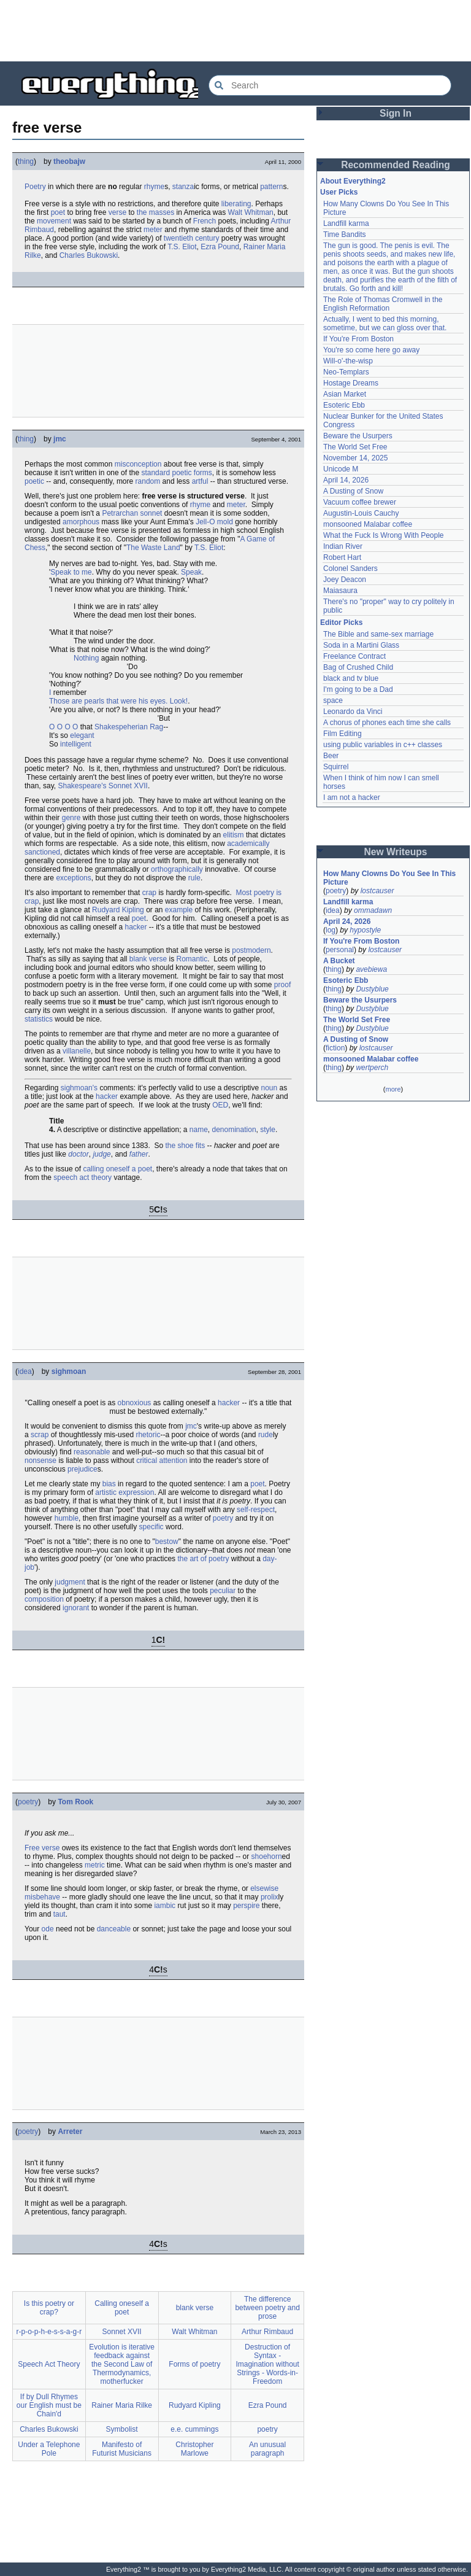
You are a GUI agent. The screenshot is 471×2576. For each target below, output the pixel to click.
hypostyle (365, 930)
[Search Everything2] (330, 85)
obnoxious (134, 1403)
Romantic (192, 959)
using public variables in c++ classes (382, 744)
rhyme (154, 186)
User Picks (339, 192)
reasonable (92, 1452)
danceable (114, 1929)
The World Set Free (355, 447)
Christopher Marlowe (194, 2449)
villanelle (77, 1051)
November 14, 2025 (355, 458)
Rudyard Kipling (118, 910)
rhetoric (148, 1434)
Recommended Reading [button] (395, 165)
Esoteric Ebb (344, 405)
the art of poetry (203, 1558)
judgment (70, 1582)
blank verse (148, 959)
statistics (39, 1019)
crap (149, 892)
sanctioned (42, 852)
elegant (82, 735)
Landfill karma (346, 223)
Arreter (70, 2131)
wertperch (372, 1067)
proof (282, 984)
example (179, 910)
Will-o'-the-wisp (348, 361)
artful (200, 481)
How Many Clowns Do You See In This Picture (389, 877)
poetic (181, 472)
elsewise (264, 1888)
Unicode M (340, 469)
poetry (223, 1518)
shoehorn (266, 1856)
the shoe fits (185, 1145)
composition (44, 1599)
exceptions (73, 878)
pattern (271, 186)
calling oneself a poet (117, 1169)
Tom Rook (75, 1802)
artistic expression (124, 1492)
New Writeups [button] (395, 852)
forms (203, 472)
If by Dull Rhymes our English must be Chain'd (49, 2405)
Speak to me (70, 572)
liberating (236, 204)
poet (58, 212)
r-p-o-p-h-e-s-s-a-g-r (49, 2331)
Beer (331, 755)
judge (101, 1154)
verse (117, 212)
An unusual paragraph (267, 2449)
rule (194, 878)
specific (151, 1527)
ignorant (76, 1608)
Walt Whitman (251, 212)
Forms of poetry (194, 2364)
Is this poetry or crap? (49, 2307)
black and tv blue (350, 678)
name (199, 1129)
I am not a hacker (351, 797)
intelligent (75, 744)
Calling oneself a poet (121, 2307)
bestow (166, 1541)
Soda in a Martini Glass (361, 645)
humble (66, 1518)
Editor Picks (341, 622)
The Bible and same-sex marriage (378, 634)
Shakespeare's (82, 786)
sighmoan (69, 1371)
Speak (191, 572)
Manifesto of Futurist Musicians (121, 2449)
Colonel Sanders (350, 568)
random (148, 481)
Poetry (35, 186)
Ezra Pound (220, 246)
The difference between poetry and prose (267, 2308)
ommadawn (373, 910)
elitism (233, 835)
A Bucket (339, 960)
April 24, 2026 (346, 921)
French (204, 221)
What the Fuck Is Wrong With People (383, 535)
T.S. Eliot (181, 246)
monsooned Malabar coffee (367, 524)
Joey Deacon (344, 579)
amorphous (81, 522)
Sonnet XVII (128, 786)
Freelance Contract (354, 656)
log (330, 930)
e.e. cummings (194, 2429)
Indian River (342, 546)
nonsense (40, 1460)
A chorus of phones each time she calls (387, 722)
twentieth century (192, 238)
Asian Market (344, 394)
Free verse (42, 1848)
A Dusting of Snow (353, 491)
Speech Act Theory (49, 2364)
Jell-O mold (214, 522)
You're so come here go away (371, 350)
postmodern (251, 950)
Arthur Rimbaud (267, 2331)
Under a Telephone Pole (49, 2449)
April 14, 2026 (346, 480)
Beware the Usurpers (357, 436)
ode (48, 1929)
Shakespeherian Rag (128, 727)
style (267, 1129)
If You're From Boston (358, 339)
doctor (78, 1154)
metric (95, 1865)
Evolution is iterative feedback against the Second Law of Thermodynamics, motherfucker (122, 2364)
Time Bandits (344, 234)
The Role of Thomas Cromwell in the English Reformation (383, 303)
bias (109, 1484)
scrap (39, 1434)
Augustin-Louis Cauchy (361, 513)
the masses (155, 212)
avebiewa (371, 969)
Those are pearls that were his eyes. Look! (118, 701)
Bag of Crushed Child (358, 667)
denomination (234, 1129)
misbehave (42, 1897)
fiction (335, 1048)
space (333, 700)
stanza (183, 186)
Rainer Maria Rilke (121, 2405)
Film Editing (342, 733)
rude (265, 1434)
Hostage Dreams (350, 383)
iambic (164, 1905)
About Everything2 (353, 181)
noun (269, 1088)
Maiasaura (340, 590)
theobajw (69, 161)
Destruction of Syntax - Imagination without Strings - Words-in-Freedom (267, 2364)
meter (153, 229)
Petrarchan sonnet (132, 513)
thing (26, 161)
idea (25, 1371)
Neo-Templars (346, 372)
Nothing (86, 658)
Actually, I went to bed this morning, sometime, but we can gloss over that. (384, 323)
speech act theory (82, 1177)
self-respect (256, 1509)
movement (54, 221)
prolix (269, 1897)
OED (220, 1105)
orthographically (177, 869)
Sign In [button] (396, 113)
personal (340, 949)
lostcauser (377, 890)
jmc (59, 439)
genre (71, 817)
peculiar (223, 1590)
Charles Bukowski (88, 255)
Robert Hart (342, 557)
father (138, 1154)
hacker (135, 927)
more (392, 1089)
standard (155, 472)
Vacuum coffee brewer (359, 502)
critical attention (161, 1460)
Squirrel (335, 766)
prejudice (82, 1469)
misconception (138, 464)
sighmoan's (79, 1088)
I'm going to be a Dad (358, 689)
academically (248, 843)
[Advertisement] (235, 30)
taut (59, 1914)
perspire (246, 1905)
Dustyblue (372, 989)
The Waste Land (153, 547)
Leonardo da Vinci (353, 711)
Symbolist (122, 2429)
